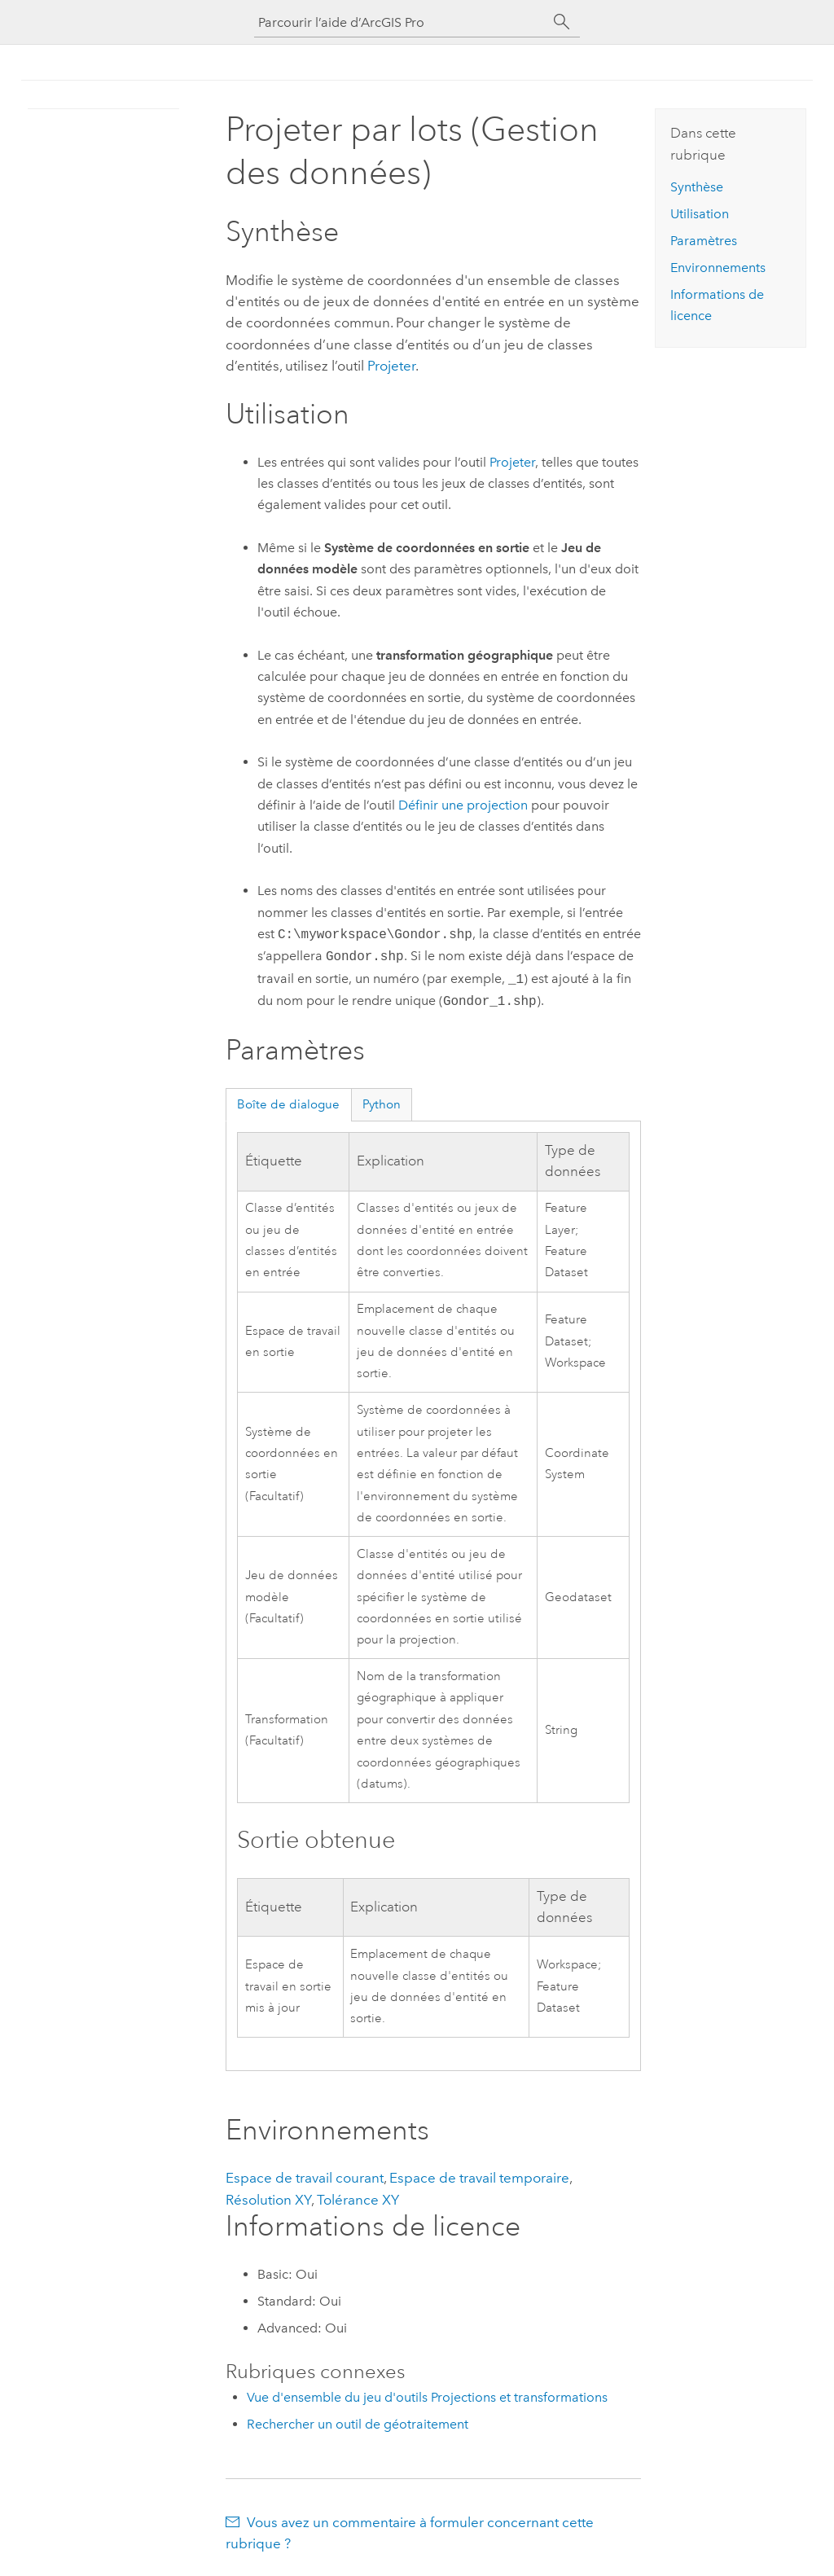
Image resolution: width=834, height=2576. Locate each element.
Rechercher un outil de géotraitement (357, 2424)
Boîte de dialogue (288, 1104)
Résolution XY (268, 2200)
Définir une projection (463, 805)
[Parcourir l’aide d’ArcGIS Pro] (400, 22)
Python (381, 1104)
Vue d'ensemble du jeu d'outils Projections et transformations (427, 2397)
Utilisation (699, 214)
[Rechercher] (562, 22)
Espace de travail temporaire (479, 2178)
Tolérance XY (358, 2200)
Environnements (718, 267)
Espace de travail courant (305, 2178)
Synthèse (696, 187)
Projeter (391, 366)
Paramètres (703, 240)
